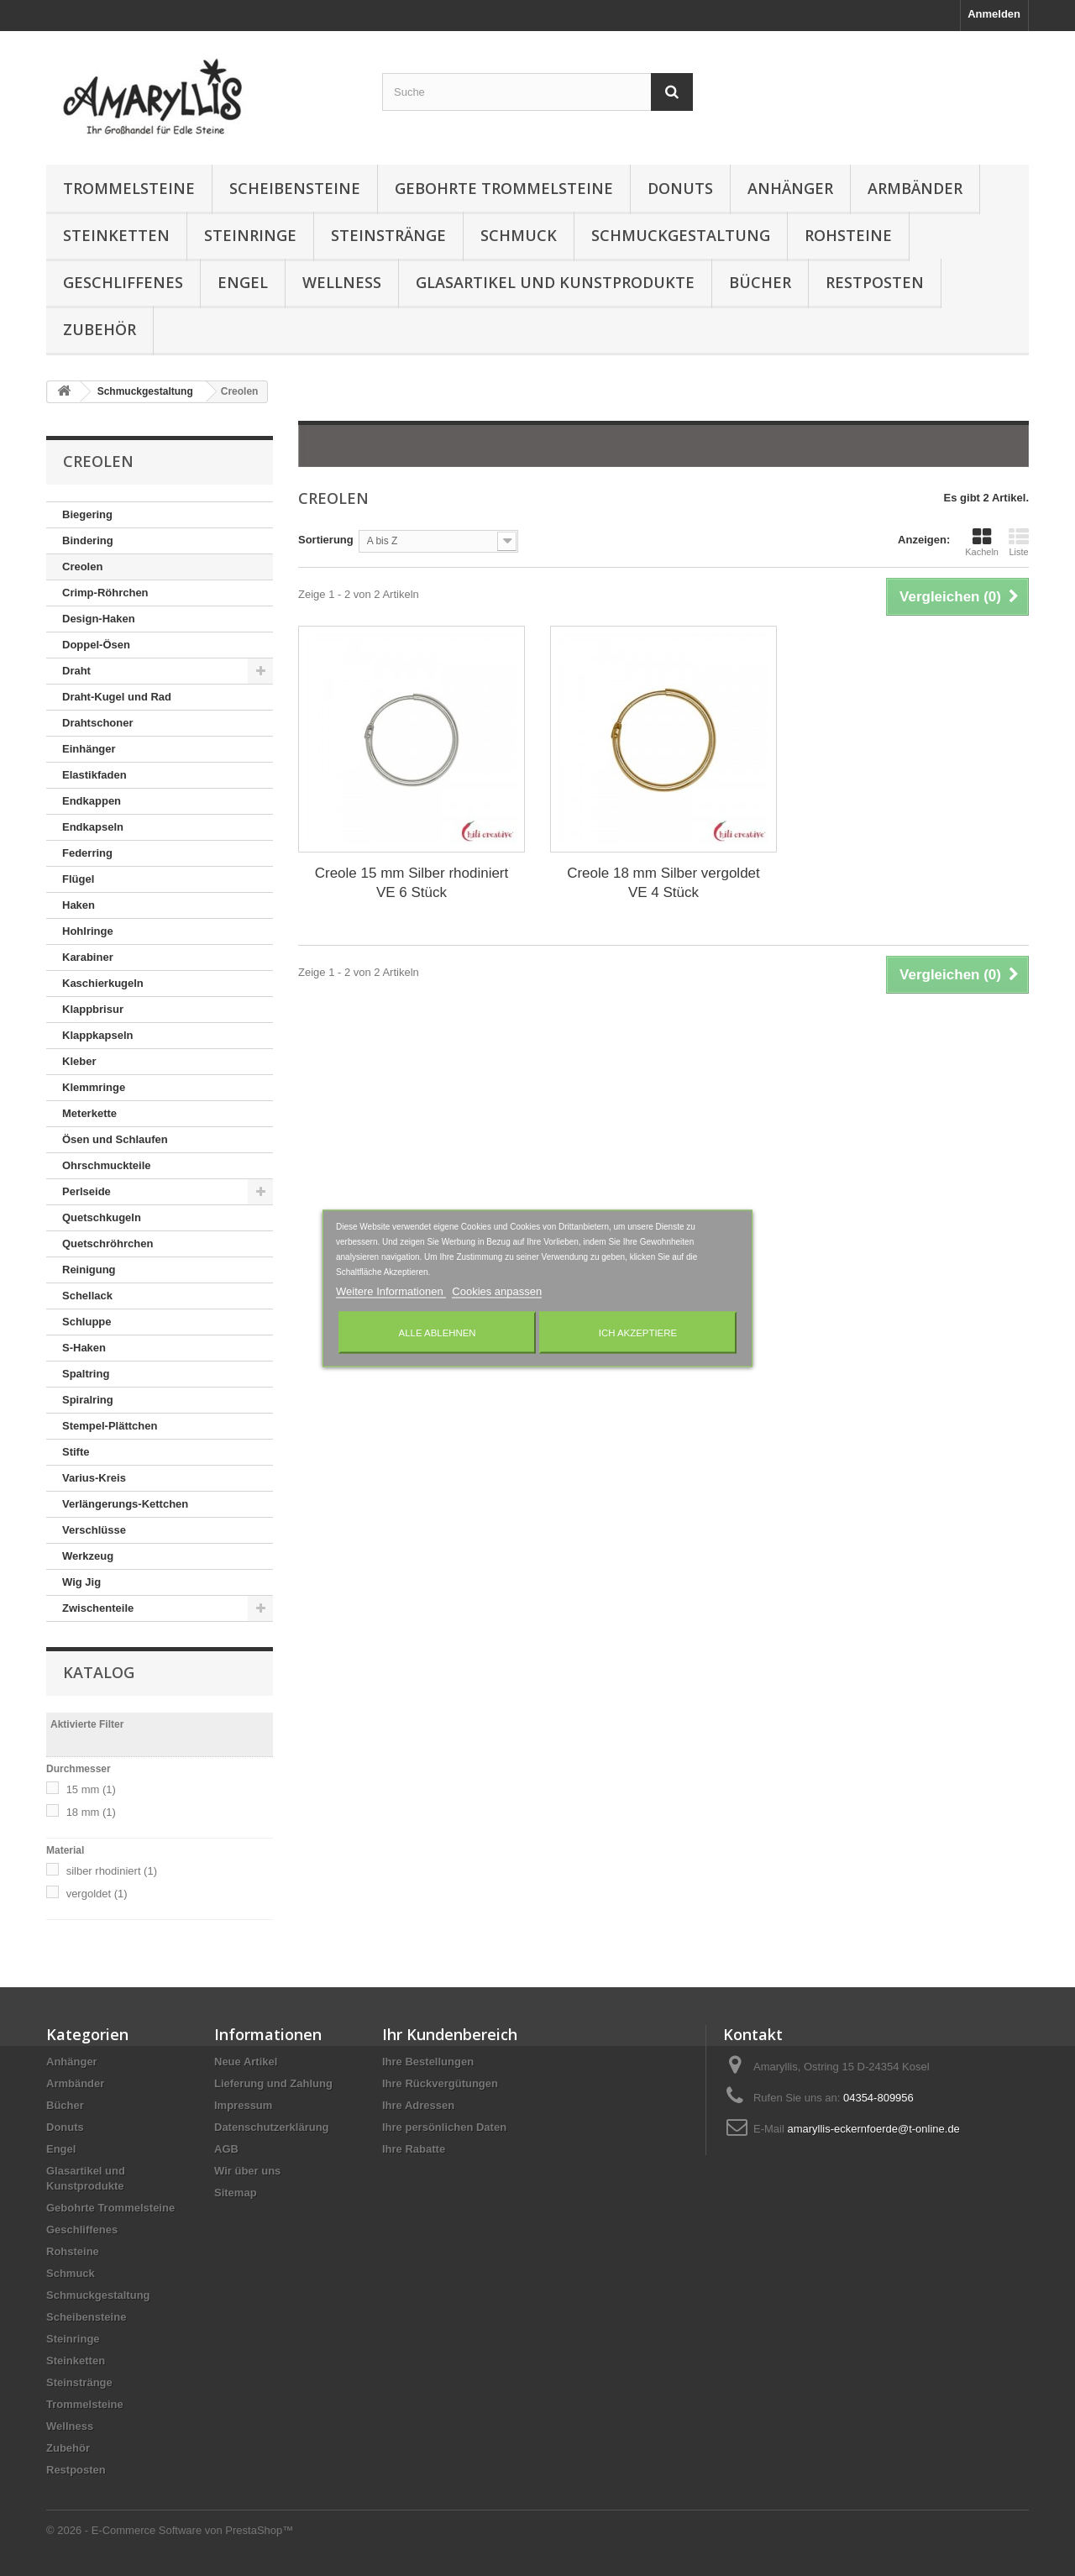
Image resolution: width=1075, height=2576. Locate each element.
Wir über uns (247, 2170)
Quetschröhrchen (107, 1243)
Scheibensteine (294, 188)
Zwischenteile (98, 1608)
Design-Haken (98, 618)
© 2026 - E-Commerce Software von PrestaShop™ (169, 2530)
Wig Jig (81, 1582)
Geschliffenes (123, 282)
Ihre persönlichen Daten (444, 2127)
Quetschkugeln (101, 1217)
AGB (226, 2149)
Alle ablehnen (437, 1332)
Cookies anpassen (497, 1290)
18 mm (91, 1812)
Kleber (79, 1061)
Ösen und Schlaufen (115, 1139)
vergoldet (97, 1893)
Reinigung (89, 1269)
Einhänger (89, 748)
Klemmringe (93, 1087)
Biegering (87, 514)
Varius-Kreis (94, 1478)
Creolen (82, 566)
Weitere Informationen (391, 1290)
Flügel (78, 879)
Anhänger (790, 188)
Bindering (87, 540)
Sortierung (326, 539)
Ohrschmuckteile (106, 1165)
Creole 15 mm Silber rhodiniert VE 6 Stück (412, 882)
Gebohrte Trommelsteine (504, 188)
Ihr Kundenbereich (449, 2034)
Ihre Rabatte (413, 2149)
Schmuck (518, 235)
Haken (78, 905)
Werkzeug (87, 1556)
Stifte (76, 1451)
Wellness (341, 282)
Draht (76, 670)
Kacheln (982, 542)
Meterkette (89, 1113)
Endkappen (91, 801)
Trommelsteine (129, 188)
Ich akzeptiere (638, 1332)
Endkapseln (92, 827)
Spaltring (85, 1373)
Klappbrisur (92, 1009)
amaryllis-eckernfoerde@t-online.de (873, 2128)
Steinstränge (388, 235)
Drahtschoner (98, 722)
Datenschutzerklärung (271, 2127)
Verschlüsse (94, 1530)
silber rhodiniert (111, 1871)
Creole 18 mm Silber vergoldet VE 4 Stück (663, 882)
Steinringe (250, 235)
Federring (87, 853)
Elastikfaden (94, 775)
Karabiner (87, 957)
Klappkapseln (98, 1035)
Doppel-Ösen (96, 644)
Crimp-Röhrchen (105, 592)
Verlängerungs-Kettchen (125, 1504)
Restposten (875, 282)
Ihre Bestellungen (428, 2061)
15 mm (91, 1789)
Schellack (87, 1295)
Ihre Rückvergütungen (440, 2083)
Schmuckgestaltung (680, 235)
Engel (243, 282)
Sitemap (235, 2192)
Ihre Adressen (418, 2105)
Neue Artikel (245, 2061)
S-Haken (84, 1347)
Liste (1019, 542)
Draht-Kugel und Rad (116, 696)
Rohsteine (848, 235)
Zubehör (99, 329)
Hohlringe (87, 931)
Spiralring (87, 1399)
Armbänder (915, 188)
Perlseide (86, 1191)
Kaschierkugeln (103, 983)
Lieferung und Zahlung (273, 2083)
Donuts (680, 188)
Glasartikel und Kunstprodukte (555, 282)
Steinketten (116, 235)
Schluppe (87, 1321)
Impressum (243, 2105)
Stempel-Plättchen (109, 1425)
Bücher (760, 282)
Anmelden (994, 14)
